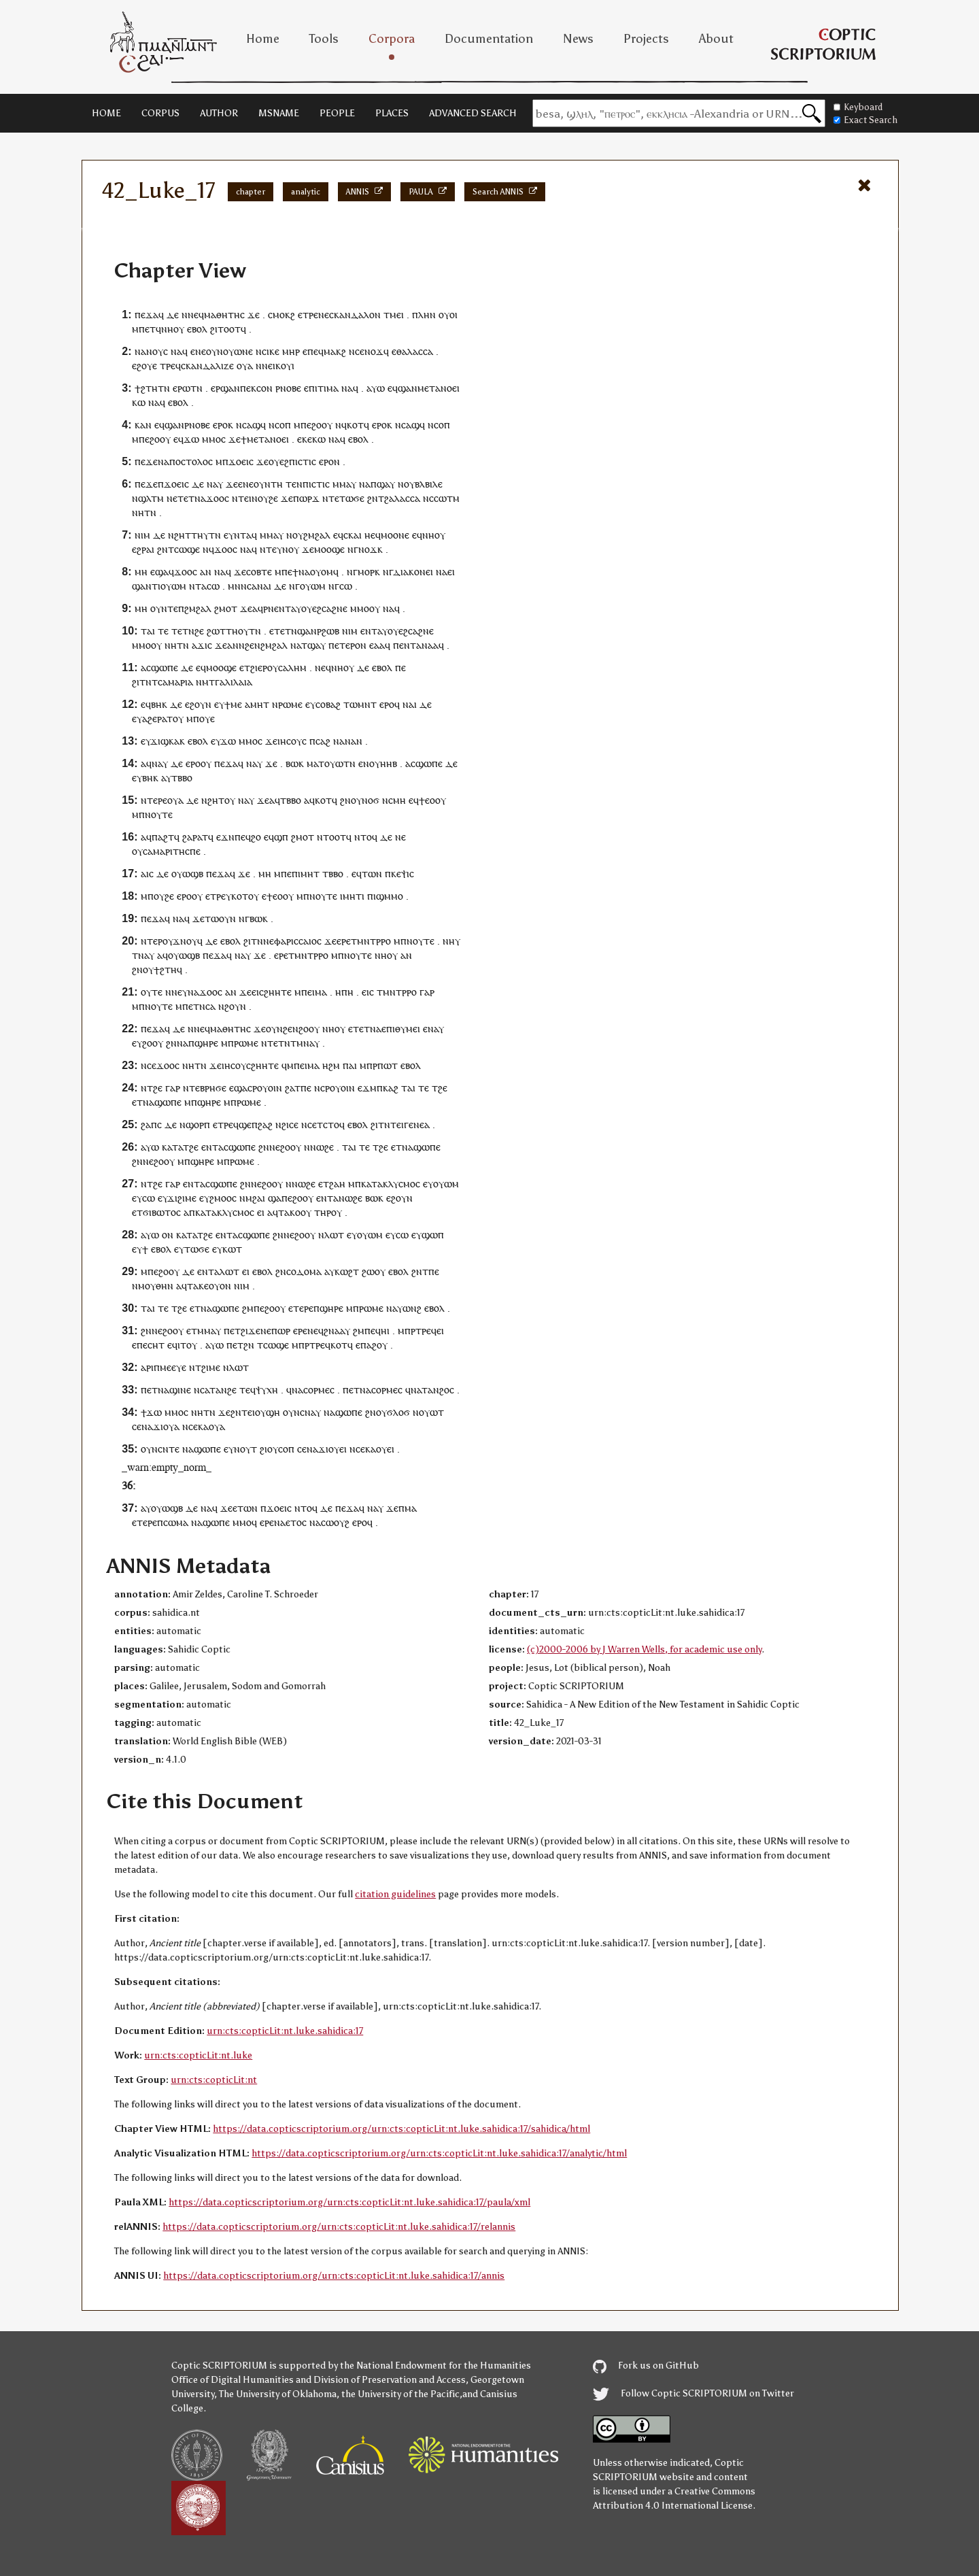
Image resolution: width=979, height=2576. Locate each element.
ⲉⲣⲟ (220, 425)
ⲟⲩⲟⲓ (448, 314)
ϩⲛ (372, 498)
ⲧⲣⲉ (310, 314)
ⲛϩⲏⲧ (179, 535)
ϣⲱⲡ (433, 1234)
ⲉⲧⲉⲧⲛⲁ (189, 498)
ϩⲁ (289, 1088)
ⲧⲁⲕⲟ (289, 1212)
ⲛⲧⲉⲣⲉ (154, 800)
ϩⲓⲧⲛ (142, 682)
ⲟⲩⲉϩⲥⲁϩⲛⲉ (324, 608)
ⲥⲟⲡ (283, 425)
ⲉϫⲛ (225, 837)
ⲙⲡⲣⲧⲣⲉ (414, 1330)
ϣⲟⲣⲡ (198, 1124)
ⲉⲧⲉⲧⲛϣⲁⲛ (293, 631)
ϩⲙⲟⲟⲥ (223, 1198)
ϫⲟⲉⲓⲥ (241, 461)
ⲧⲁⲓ (148, 631)
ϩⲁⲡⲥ (151, 1124)
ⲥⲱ (213, 586)
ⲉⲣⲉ (344, 941)
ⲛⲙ (202, 682)
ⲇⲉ (173, 314)
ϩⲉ (199, 631)
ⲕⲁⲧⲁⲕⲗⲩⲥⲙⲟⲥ (390, 1183)
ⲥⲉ (359, 351)
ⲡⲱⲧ (387, 1065)
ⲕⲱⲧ (232, 1249)
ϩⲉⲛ (252, 645)
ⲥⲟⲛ (264, 388)
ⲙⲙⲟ (211, 439)
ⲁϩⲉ (149, 718)
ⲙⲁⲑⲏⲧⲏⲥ (224, 314)
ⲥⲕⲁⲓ (352, 535)
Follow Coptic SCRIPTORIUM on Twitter (693, 2393)
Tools (324, 38)
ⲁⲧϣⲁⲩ (311, 645)
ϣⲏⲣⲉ (206, 1043)
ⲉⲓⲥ (258, 992)
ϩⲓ (244, 1330)
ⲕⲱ (138, 402)
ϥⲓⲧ (179, 1345)
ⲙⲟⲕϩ (284, 314)
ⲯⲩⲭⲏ (267, 1390)
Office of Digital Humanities (232, 2380)
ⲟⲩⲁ (245, 365)
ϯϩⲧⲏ (146, 388)
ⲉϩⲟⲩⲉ (144, 365)
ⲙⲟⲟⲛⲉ (395, 535)
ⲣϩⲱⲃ (328, 631)
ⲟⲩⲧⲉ (151, 992)
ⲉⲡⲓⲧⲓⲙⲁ (321, 388)
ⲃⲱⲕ (295, 763)
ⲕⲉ (396, 873)
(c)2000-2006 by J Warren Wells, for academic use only (644, 1649)
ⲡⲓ (296, 873)
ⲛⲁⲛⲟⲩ (149, 351)
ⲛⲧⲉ (240, 498)
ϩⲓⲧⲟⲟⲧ (225, 329)
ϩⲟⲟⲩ (321, 425)
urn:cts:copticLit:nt (214, 2080)
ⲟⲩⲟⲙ (321, 571)
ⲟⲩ (228, 351)
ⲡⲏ (347, 992)
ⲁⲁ (379, 645)
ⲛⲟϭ (370, 800)
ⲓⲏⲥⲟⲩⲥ (292, 741)
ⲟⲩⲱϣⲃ (187, 873)
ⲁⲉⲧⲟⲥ (293, 1522)
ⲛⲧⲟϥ (365, 837)
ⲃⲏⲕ (159, 704)
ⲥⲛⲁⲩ (310, 1412)
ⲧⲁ (201, 586)
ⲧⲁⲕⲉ (198, 1285)
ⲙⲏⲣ (291, 351)
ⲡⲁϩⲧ (163, 837)
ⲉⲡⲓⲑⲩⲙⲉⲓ (400, 1028)
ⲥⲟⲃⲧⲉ (259, 571)
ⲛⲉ (323, 314)
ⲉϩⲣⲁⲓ (143, 549)
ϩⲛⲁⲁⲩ (337, 1330)
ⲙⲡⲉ (283, 873)
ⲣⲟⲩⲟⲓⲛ (267, 1088)
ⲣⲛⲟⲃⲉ (288, 388)
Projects (646, 38)
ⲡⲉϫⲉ (146, 461)
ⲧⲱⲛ (372, 873)
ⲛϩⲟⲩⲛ (232, 1006)
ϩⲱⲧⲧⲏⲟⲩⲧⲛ (234, 631)
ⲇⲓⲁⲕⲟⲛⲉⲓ (413, 571)
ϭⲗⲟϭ (398, 1412)
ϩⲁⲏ (337, 1183)
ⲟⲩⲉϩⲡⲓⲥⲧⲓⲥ (292, 461)
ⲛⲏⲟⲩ (172, 329)
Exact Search (865, 120)
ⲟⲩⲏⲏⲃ (383, 763)
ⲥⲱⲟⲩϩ (335, 1522)
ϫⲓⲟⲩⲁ (166, 1426)
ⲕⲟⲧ (355, 425)
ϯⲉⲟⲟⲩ (432, 800)
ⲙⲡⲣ (368, 1065)
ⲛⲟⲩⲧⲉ (159, 814)
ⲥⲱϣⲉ (187, 549)
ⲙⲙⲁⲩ (344, 484)
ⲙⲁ (312, 763)
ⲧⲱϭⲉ (196, 1249)
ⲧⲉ (271, 549)
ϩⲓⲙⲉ (210, 1367)
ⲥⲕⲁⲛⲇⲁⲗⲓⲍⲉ (207, 365)
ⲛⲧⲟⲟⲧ (331, 837)
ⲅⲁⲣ (426, 992)
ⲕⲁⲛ (143, 425)
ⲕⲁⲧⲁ (172, 1147)
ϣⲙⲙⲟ (389, 896)
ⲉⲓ (400, 314)
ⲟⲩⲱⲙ (173, 586)
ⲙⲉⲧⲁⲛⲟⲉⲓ (438, 388)
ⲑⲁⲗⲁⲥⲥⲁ (414, 351)
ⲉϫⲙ (367, 1088)
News (578, 38)
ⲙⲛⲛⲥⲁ (242, 586)
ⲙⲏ (141, 571)
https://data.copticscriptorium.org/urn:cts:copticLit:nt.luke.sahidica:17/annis (333, 2276)
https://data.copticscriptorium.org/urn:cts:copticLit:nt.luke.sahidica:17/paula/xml (349, 2202)
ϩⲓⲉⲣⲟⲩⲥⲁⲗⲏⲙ (278, 667)
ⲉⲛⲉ (246, 484)
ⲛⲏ (138, 512)
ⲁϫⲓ (199, 645)
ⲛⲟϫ (373, 351)
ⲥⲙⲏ (397, 800)
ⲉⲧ (150, 329)
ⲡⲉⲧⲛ (193, 1006)
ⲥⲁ (210, 1006)
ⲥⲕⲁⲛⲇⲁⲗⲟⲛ (355, 314)
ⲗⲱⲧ (334, 1234)
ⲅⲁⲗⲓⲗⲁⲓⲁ (233, 682)
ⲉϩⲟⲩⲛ (198, 704)
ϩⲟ (256, 837)
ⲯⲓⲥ (407, 873)
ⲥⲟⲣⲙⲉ (384, 1390)
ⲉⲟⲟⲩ (283, 896)
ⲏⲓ (385, 1330)
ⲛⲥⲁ (201, 1390)
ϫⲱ (191, 439)
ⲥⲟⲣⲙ (314, 1390)
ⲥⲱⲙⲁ (175, 1522)
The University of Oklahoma (278, 2394)
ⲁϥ (251, 535)
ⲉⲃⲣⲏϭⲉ (210, 1088)
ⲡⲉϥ (315, 351)
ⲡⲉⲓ (308, 992)
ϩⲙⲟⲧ (225, 608)
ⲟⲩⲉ (207, 718)
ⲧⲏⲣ (322, 1212)
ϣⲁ (162, 571)
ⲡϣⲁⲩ (383, 484)
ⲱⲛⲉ (243, 351)
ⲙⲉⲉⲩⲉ (173, 1367)
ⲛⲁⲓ (264, 586)
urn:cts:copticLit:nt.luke (198, 2055)
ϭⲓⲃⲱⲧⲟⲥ (162, 1212)
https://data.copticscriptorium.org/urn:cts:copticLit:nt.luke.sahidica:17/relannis (338, 2227)
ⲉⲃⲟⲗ (197, 329)
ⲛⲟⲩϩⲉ (265, 498)
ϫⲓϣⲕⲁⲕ (167, 741)
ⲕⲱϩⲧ (346, 1271)
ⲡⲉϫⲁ (146, 314)
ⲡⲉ (305, 425)
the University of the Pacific (400, 2394)
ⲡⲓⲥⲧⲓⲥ (316, 484)
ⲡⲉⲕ (248, 388)
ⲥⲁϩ (322, 741)
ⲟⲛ (167, 1234)
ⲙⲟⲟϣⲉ (329, 549)
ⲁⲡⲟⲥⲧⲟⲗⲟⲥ (188, 461)
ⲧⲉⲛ (294, 484)
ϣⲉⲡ (248, 1124)
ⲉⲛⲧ (282, 608)
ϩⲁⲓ (258, 1198)
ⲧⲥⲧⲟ (328, 1124)
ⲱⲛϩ (412, 1308)
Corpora (391, 38)
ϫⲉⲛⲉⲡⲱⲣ (269, 1330)
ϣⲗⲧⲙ (151, 498)
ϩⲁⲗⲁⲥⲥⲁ (402, 498)
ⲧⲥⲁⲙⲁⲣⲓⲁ (172, 682)
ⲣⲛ (268, 608)
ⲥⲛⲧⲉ (168, 1449)
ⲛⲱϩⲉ (322, 1147)
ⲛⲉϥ (196, 314)
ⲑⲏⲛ (164, 1285)
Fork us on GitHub (646, 2365)
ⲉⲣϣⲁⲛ (225, 388)
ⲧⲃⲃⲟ (181, 777)
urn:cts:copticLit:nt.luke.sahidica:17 (285, 2031)
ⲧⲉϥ (247, 1390)
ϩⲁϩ (265, 1124)
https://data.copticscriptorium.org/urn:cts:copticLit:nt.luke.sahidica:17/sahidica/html (401, 2129)
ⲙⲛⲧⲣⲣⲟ (374, 941)
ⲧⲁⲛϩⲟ (435, 1390)
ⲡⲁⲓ (350, 1065)
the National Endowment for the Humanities (435, 2365)
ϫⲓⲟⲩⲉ (331, 1449)
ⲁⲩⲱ (375, 388)
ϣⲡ (281, 837)
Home (262, 38)
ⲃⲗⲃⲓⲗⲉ (429, 484)
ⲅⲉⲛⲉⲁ (417, 1124)
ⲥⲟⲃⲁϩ (328, 704)
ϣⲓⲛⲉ (180, 1390)
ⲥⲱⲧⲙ (447, 498)
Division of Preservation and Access (389, 2380)
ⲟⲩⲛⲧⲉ (164, 608)
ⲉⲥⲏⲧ (154, 1345)
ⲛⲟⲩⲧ (245, 1449)
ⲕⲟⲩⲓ (284, 365)
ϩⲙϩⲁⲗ (316, 535)
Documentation (489, 38)
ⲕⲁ (203, 1426)
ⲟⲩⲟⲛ (220, 1285)
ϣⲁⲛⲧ (145, 586)
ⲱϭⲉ (354, 498)
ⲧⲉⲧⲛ (182, 631)
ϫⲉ (253, 314)
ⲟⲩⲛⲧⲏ (268, 484)
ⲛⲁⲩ (160, 763)
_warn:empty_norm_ (166, 1467)
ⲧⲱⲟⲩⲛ (220, 918)
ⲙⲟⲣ (366, 571)
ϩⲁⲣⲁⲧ (195, 837)
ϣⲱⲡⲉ (164, 667)
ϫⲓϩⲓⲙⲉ (181, 1198)
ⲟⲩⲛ (214, 351)
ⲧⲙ (389, 314)
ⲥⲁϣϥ (254, 425)
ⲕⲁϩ (390, 1088)
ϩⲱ (368, 1271)
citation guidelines (395, 1894)
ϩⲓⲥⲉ (289, 1124)
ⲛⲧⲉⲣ (151, 941)
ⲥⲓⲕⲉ (270, 351)
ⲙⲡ (147, 896)
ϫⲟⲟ (215, 498)
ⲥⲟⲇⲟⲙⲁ (304, 1271)
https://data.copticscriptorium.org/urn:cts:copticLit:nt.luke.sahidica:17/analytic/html (439, 2153)
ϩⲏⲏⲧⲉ (278, 992)
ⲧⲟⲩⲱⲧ (333, 763)
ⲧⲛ (164, 388)
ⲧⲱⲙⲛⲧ (360, 704)
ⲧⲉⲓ (397, 1124)
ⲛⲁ (176, 351)
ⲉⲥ (329, 1390)
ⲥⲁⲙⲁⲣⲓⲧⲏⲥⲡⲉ (172, 851)
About (716, 38)
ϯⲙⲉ (233, 704)
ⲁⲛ (205, 571)
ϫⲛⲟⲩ (185, 941)
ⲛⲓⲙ (142, 535)
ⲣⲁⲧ (165, 718)
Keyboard (858, 107)
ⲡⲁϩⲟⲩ (374, 1345)
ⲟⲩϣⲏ (267, 1412)
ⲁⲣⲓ (147, 1367)
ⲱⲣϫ (309, 498)
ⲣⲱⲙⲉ (290, 704)
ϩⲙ (334, 1065)
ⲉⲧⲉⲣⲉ (300, 1308)
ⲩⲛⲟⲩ (288, 549)
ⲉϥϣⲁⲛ (402, 388)
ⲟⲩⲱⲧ (431, 1412)
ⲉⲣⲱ (181, 388)
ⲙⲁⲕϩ (335, 351)
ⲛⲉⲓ (268, 365)
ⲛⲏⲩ (451, 941)
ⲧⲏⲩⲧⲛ (206, 535)
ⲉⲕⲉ (304, 439)
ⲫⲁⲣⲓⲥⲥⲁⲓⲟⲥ (298, 941)
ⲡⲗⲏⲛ (424, 314)
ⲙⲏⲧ (259, 704)
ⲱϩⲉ (353, 1198)
